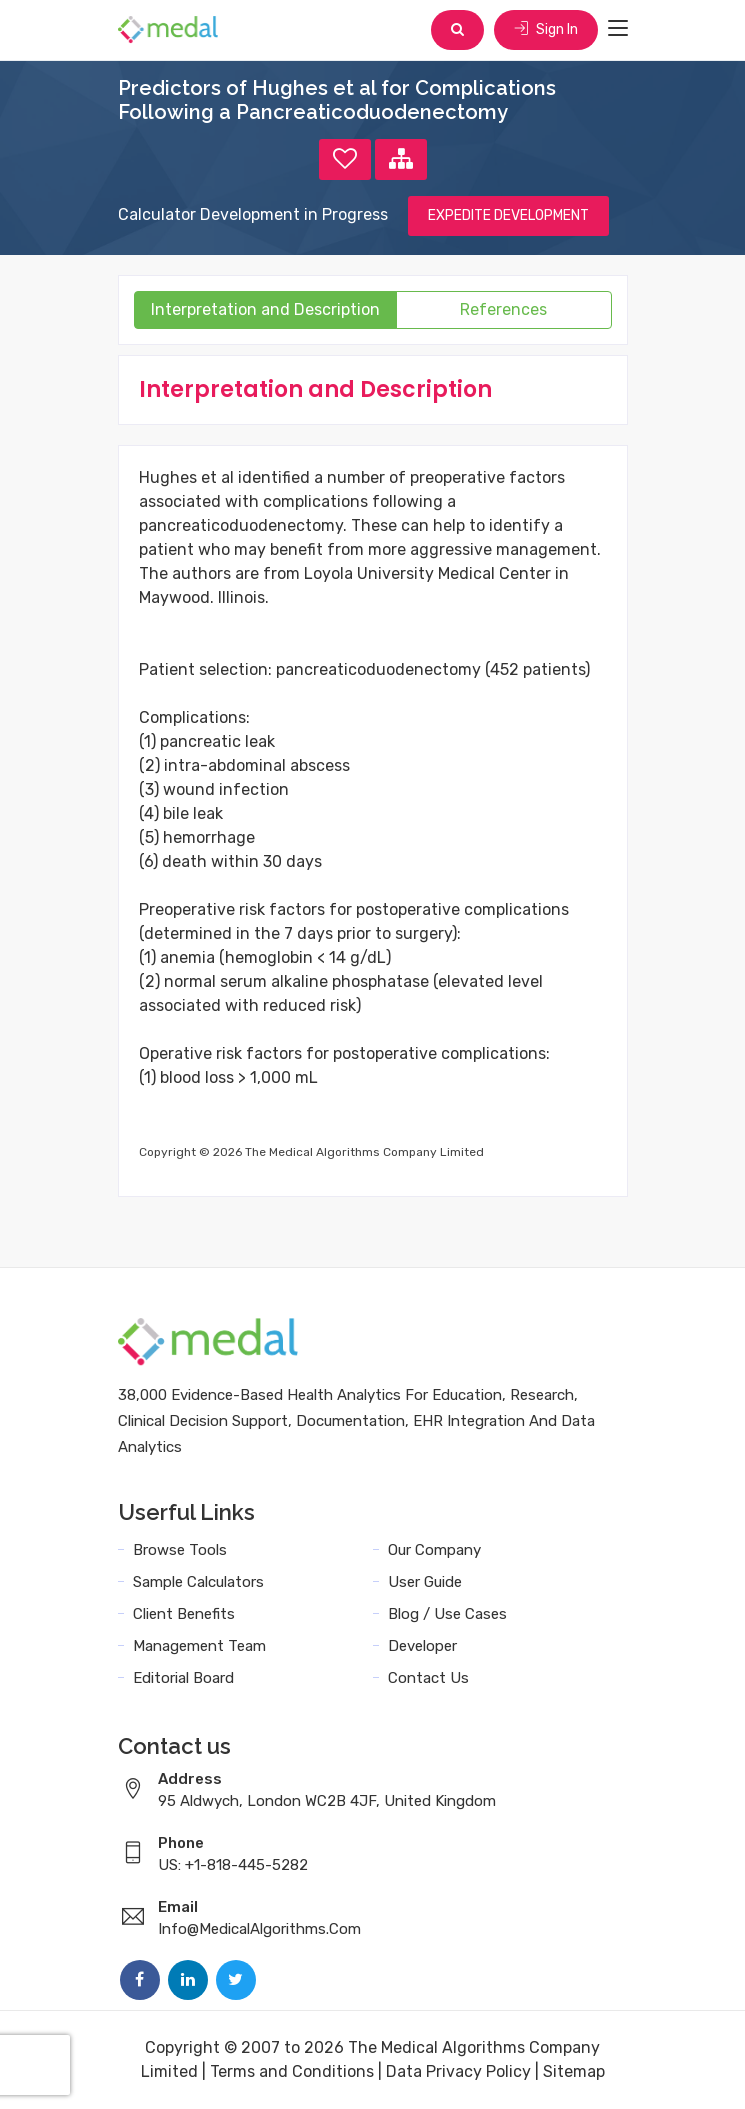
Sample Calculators (198, 1582)
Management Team (199, 1646)
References (503, 309)
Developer (422, 1646)
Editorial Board (183, 1678)
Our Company (434, 1550)
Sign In (546, 29)
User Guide (425, 1582)
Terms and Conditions (292, 2071)
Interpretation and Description (265, 309)
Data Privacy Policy (458, 2071)
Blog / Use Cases (447, 1614)
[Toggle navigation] (618, 29)
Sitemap (574, 2071)
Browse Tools (180, 1550)
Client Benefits (184, 1614)
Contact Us (428, 1678)
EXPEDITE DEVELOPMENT (508, 215)
